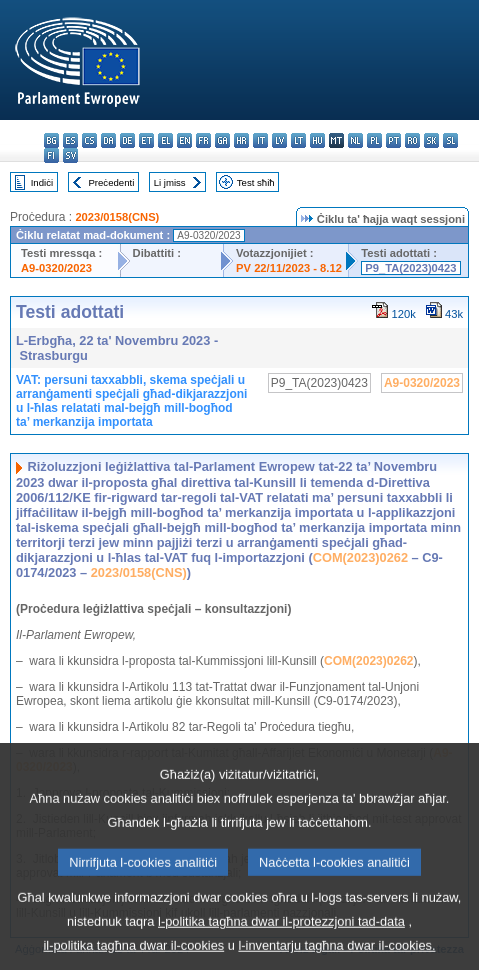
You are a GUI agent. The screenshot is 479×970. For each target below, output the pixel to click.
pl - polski (374, 140)
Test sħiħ (256, 182)
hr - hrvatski (241, 140)
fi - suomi (51, 155)
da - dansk (108, 140)
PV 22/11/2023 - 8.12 (289, 268)
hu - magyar (317, 140)
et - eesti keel (146, 140)
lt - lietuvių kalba (298, 140)
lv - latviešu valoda (279, 140)
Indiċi (42, 182)
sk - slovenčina (431, 140)
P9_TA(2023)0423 (410, 268)
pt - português (393, 140)
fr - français (203, 140)
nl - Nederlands (355, 140)
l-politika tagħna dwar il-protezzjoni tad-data (281, 937)
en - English (184, 140)
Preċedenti (111, 182)
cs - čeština (89, 140)
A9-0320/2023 (56, 268)
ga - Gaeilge (222, 140)
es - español (70, 140)
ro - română (412, 140)
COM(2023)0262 (360, 557)
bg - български (51, 140)
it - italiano (260, 140)
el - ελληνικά (165, 140)
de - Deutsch (127, 140)
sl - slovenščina (450, 140)
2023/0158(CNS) (117, 217)
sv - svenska (70, 155)
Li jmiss (170, 182)
